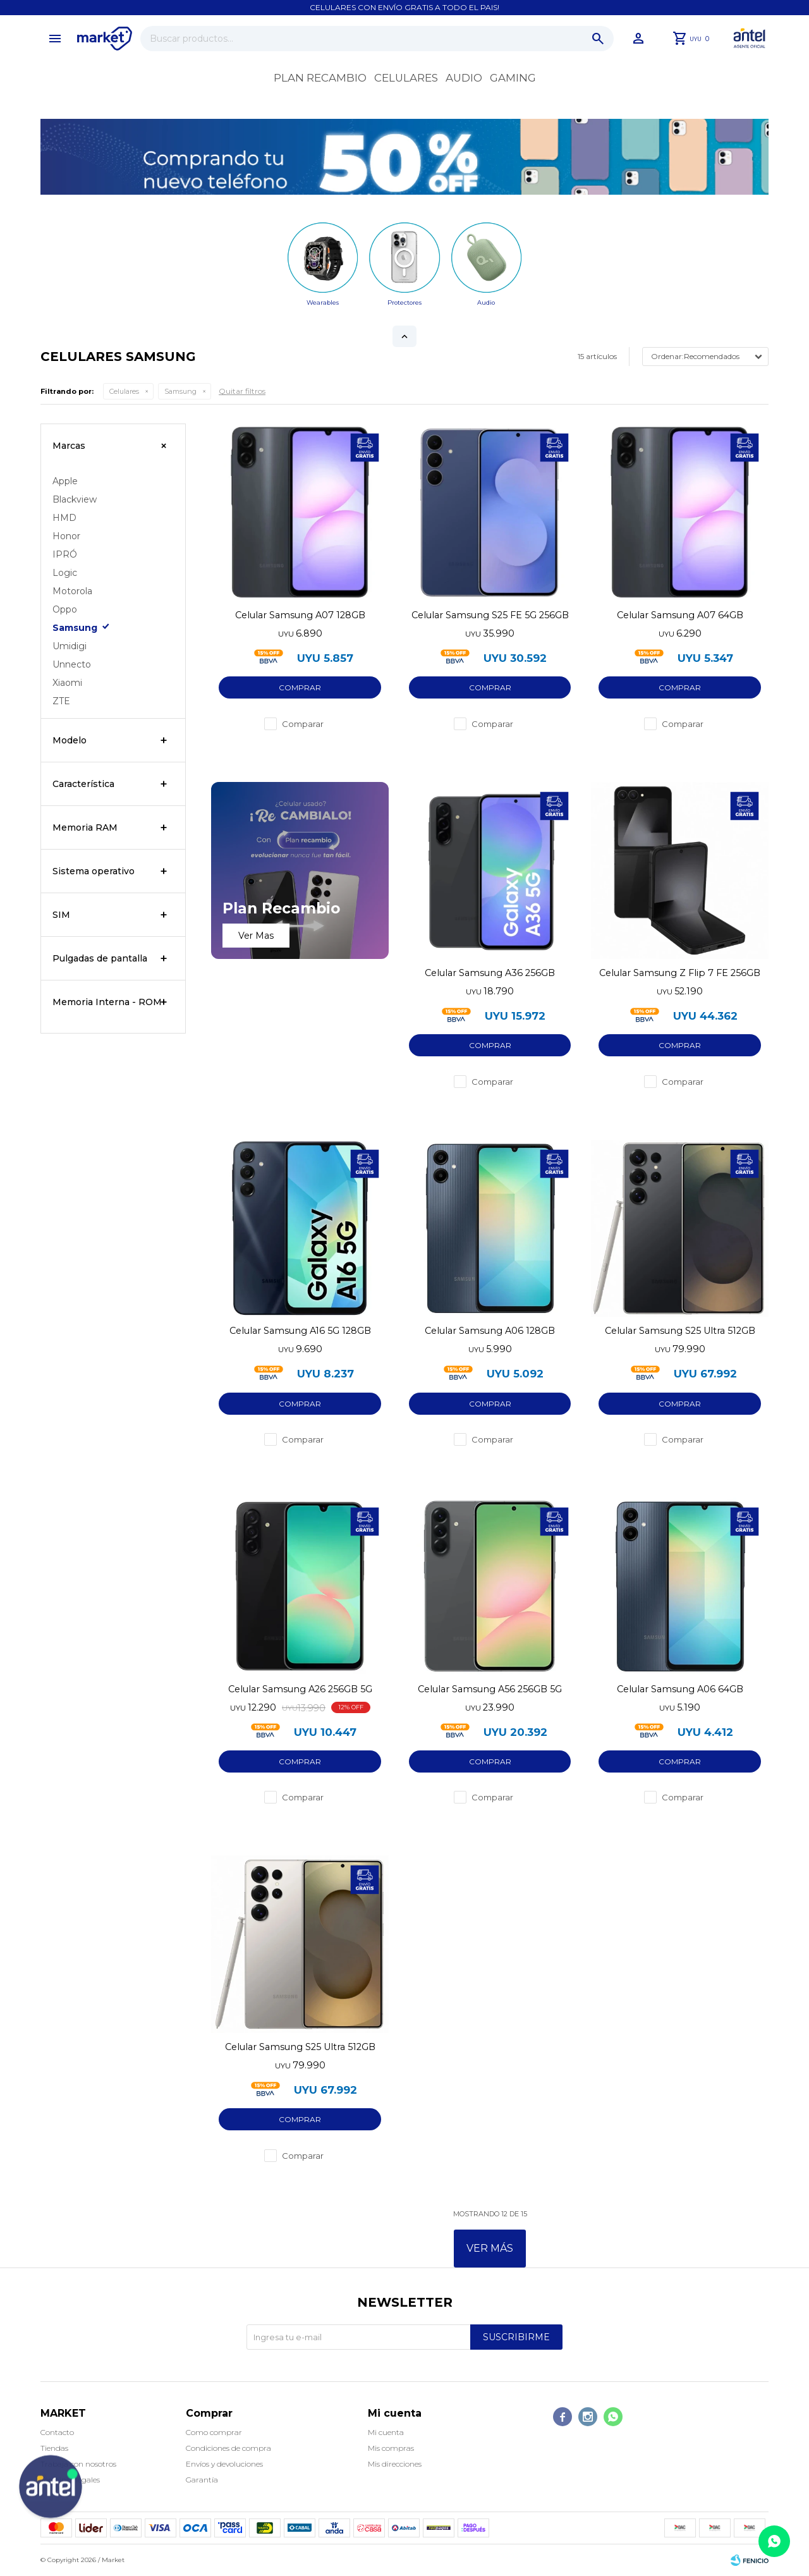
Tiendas (54, 2448)
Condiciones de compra (228, 2448)
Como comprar (214, 2432)
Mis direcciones (395, 2464)
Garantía (202, 2479)
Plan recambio (320, 77)
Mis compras (391, 2448)
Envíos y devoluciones (224, 2464)
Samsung (180, 391)
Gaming (513, 77)
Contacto (57, 2432)
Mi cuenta (386, 2432)
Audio (464, 77)
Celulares (406, 77)
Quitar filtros (242, 391)
